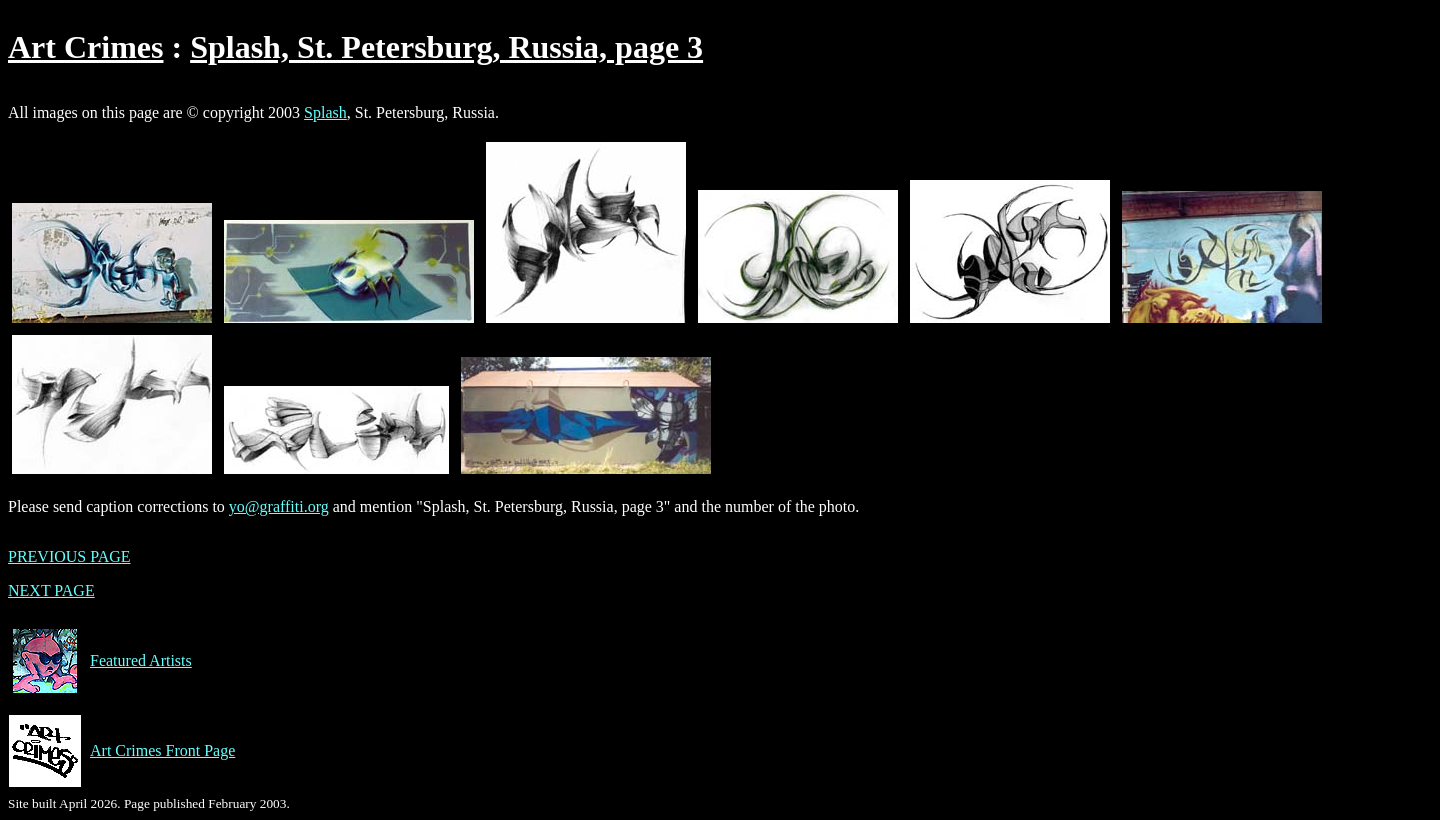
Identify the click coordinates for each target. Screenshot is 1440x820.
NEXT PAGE (51, 590)
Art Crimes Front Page (121, 751)
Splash (325, 112)
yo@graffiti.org (279, 506)
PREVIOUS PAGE (69, 556)
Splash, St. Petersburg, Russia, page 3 (446, 47)
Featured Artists (100, 661)
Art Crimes (85, 47)
